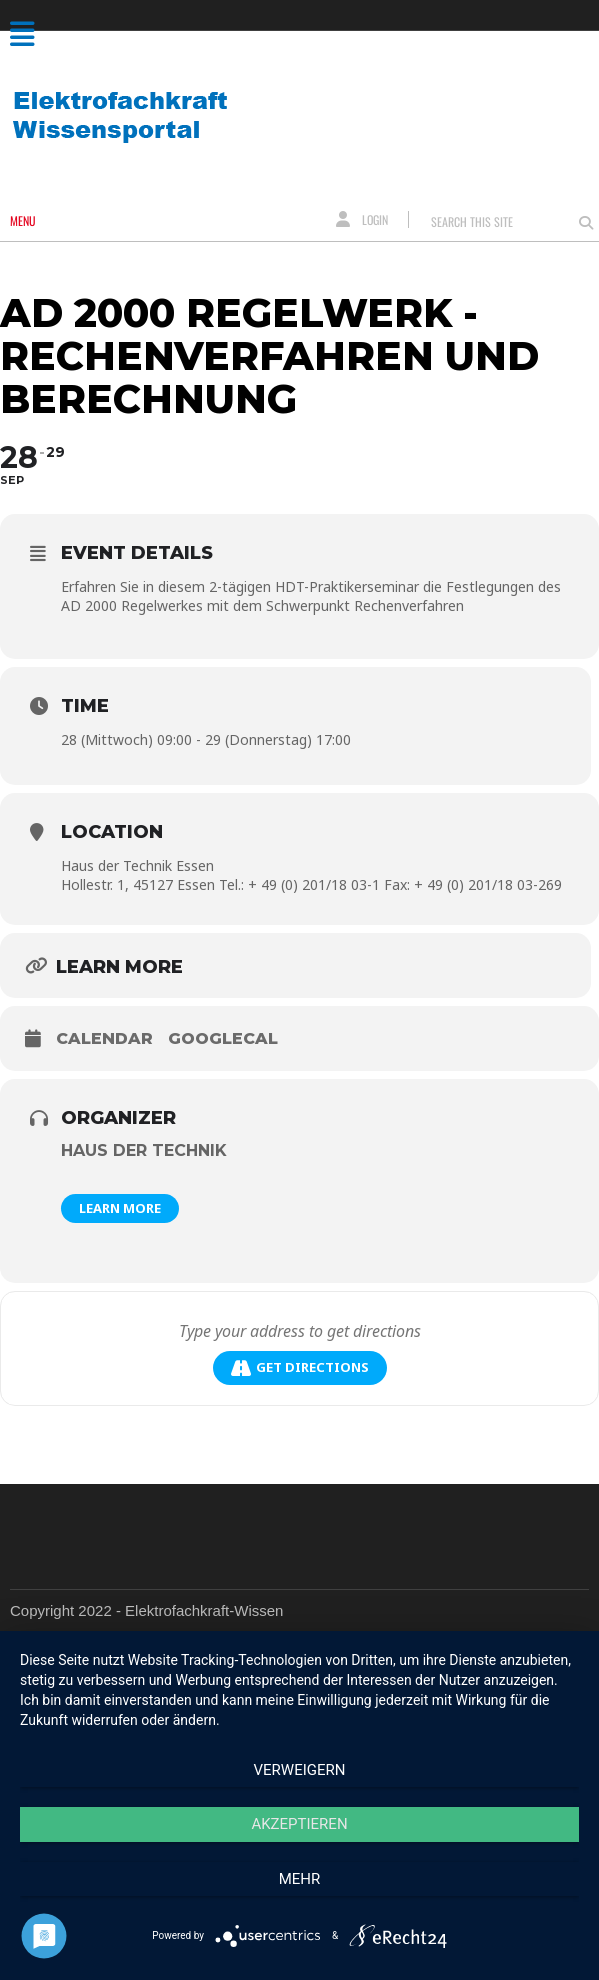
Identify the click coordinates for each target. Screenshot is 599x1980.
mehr (300, 1879)
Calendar (104, 1038)
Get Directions (300, 1367)
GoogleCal (223, 1038)
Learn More (120, 1208)
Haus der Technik (144, 1150)
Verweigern (300, 1770)
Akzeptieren (299, 1824)
